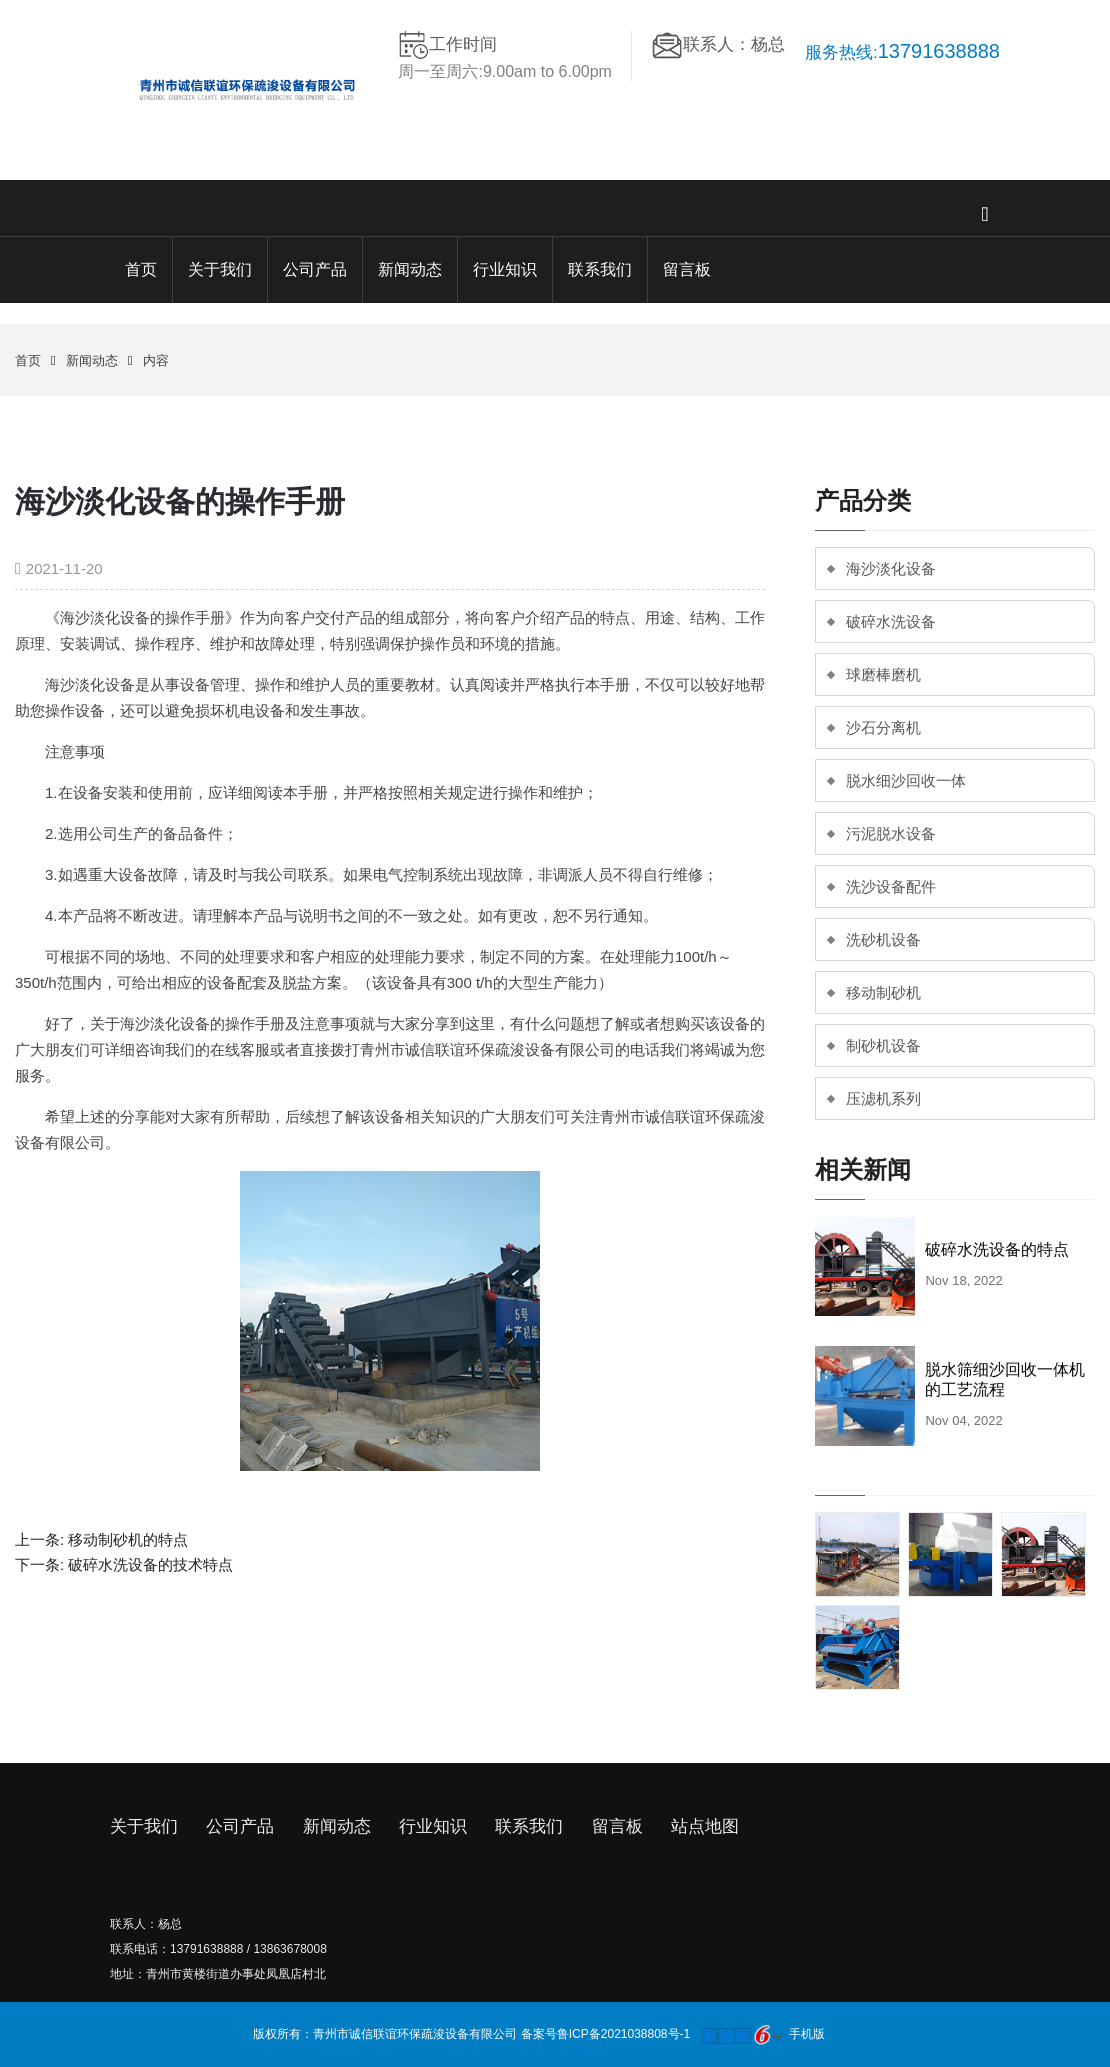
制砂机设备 (883, 1045)
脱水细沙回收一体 (906, 780)
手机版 (807, 2034)
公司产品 (315, 269)
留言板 (687, 269)
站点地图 (705, 1826)
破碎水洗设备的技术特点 (150, 1564)
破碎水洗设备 (891, 621)
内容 (156, 360)
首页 (141, 269)
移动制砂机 (883, 992)
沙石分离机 (883, 727)
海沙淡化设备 (891, 568)
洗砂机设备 (883, 939)
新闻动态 (410, 269)
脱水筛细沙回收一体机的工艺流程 (1005, 1379)
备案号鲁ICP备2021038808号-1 (605, 2034)
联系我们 (600, 269)
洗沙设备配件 (891, 886)
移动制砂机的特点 (128, 1539)
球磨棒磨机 (883, 674)
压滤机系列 (883, 1098)
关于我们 (220, 269)
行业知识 (505, 269)
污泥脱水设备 (891, 833)
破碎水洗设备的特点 (997, 1249)
